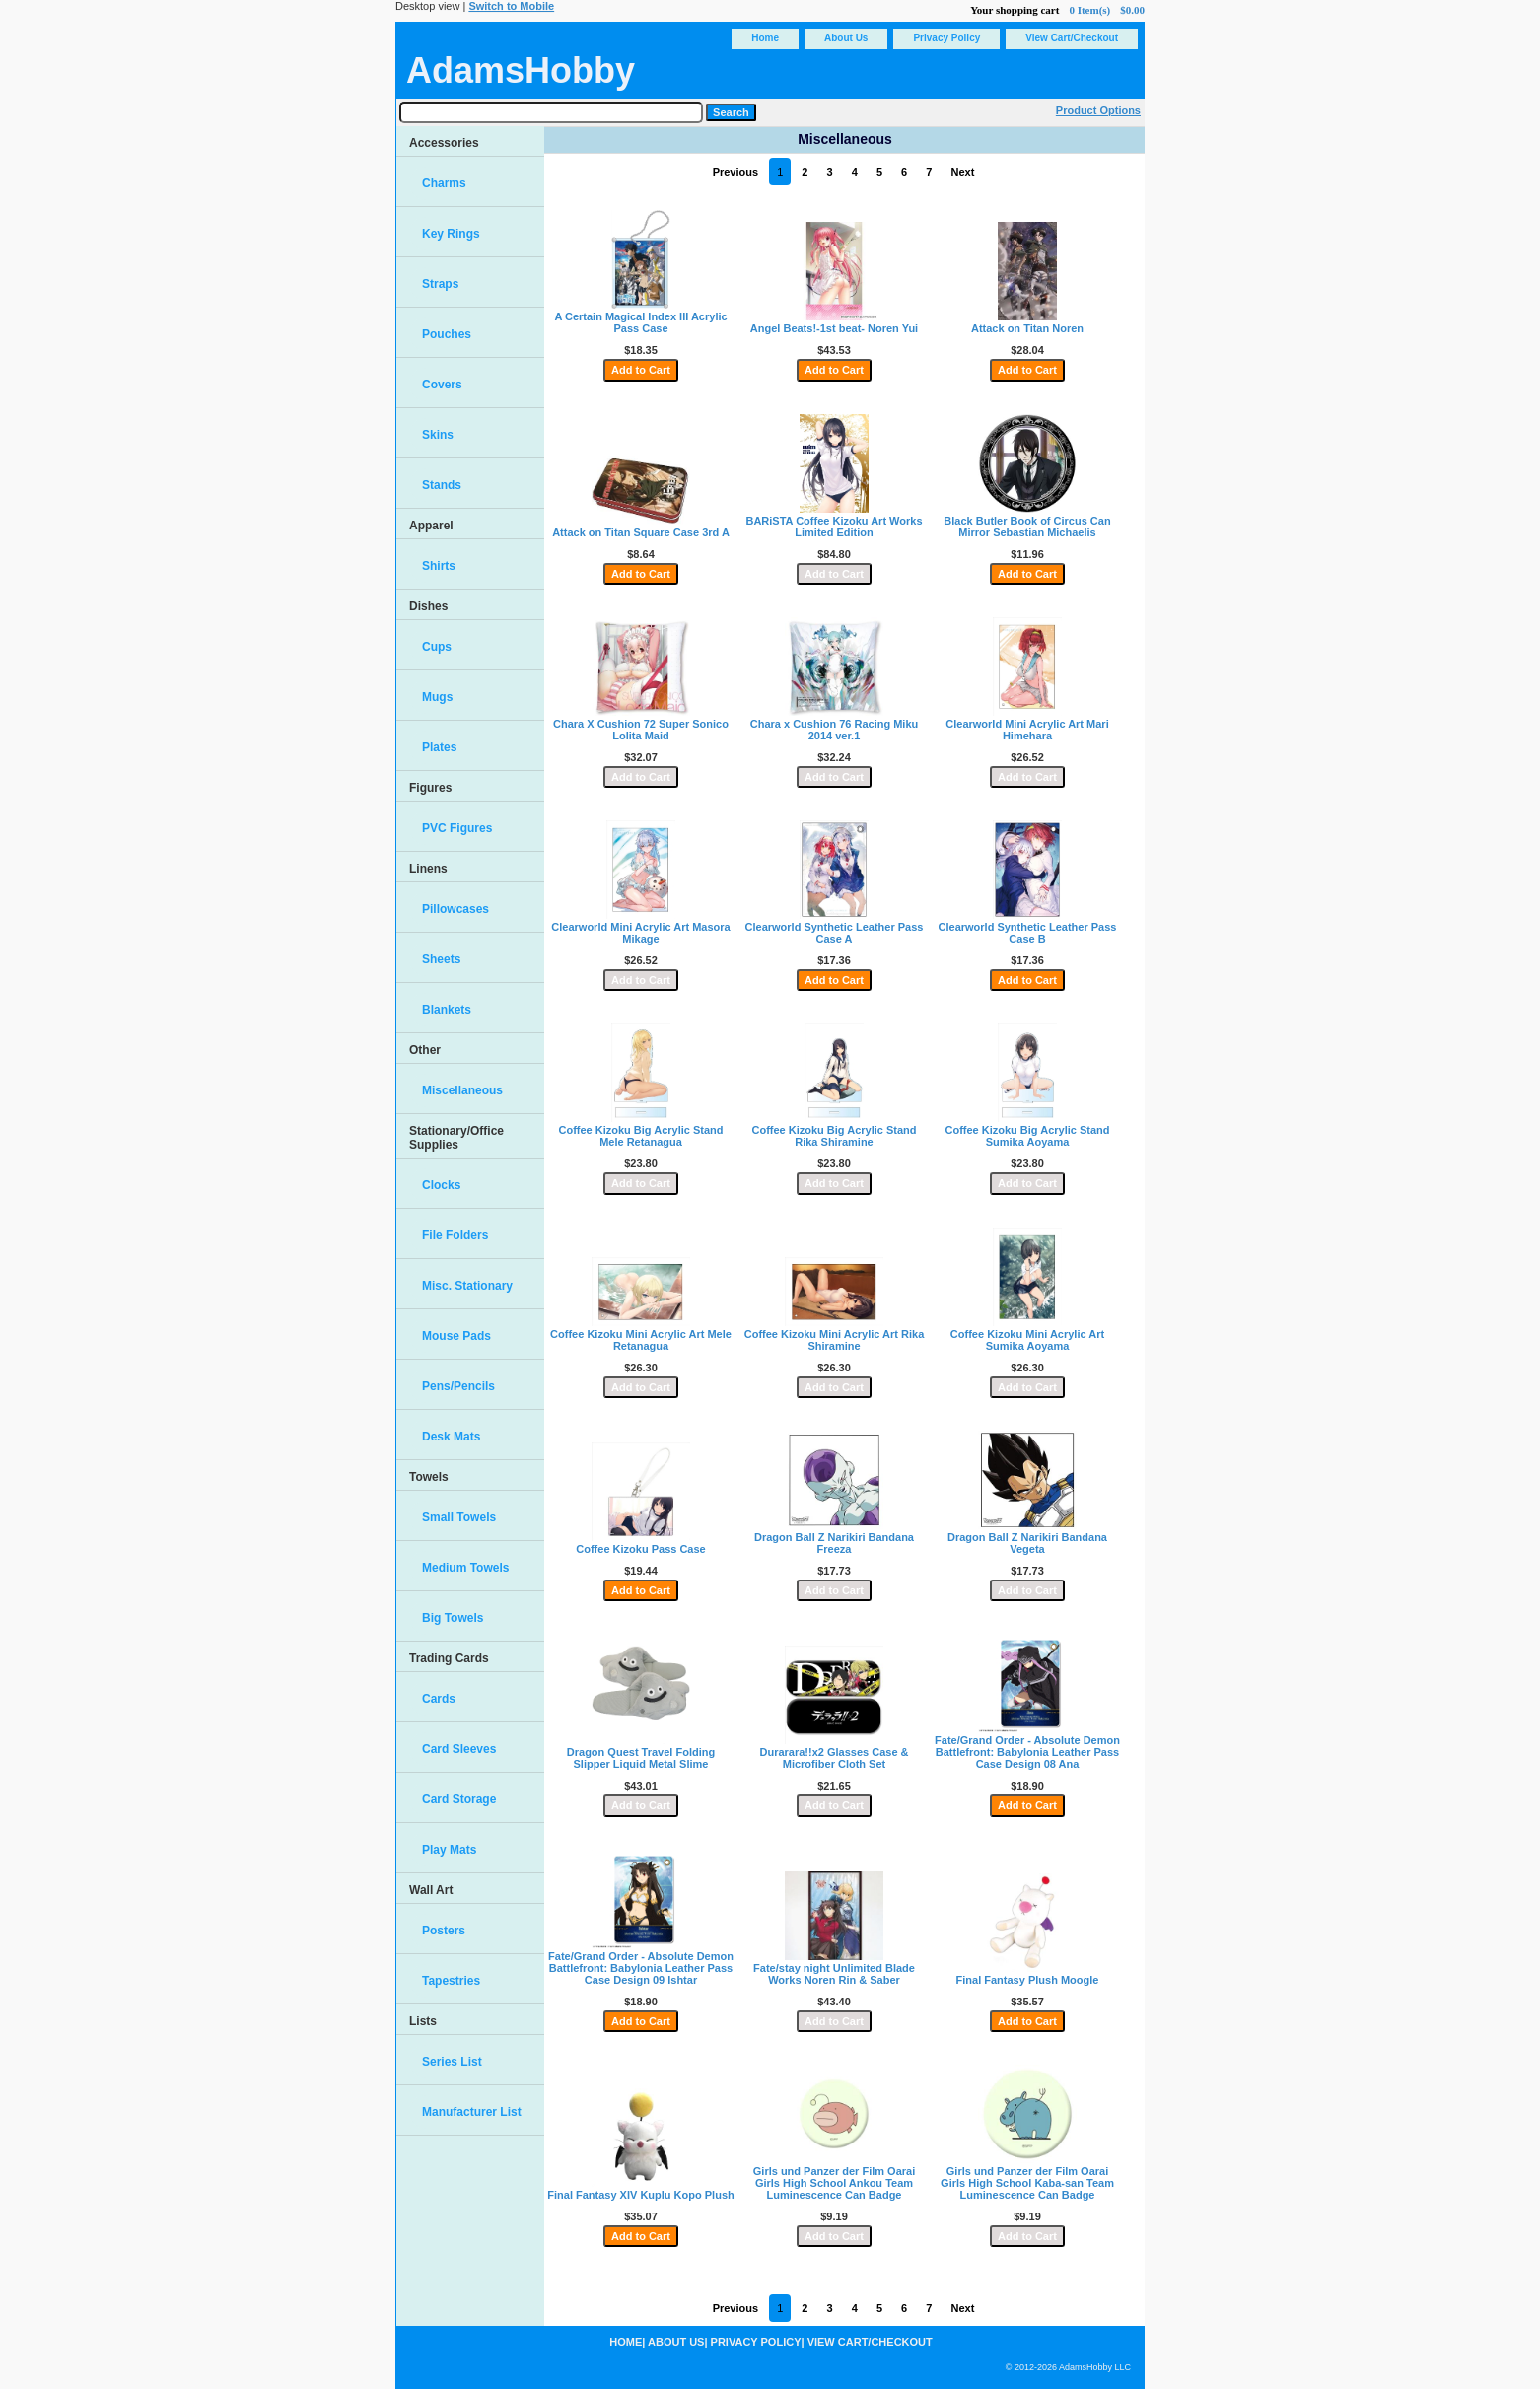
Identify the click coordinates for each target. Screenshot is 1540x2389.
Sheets (441, 959)
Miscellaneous (462, 1090)
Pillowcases (455, 909)
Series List (452, 2062)
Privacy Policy (946, 38)
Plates (439, 747)
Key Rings (451, 234)
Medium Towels (465, 1568)
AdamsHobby (520, 70)
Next (962, 171)
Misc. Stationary (467, 1286)
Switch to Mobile (511, 6)
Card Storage (459, 1799)
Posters (443, 1930)
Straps (440, 284)
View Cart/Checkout (1071, 38)
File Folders (455, 1235)
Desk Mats (451, 1436)
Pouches (446, 334)
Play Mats (449, 1850)
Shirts (438, 566)
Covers (442, 384)
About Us (846, 38)
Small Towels (459, 1517)
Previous (735, 171)
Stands (441, 485)
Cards (438, 1699)
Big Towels (452, 1618)
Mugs (437, 697)
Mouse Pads (456, 1336)
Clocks (441, 1185)
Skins (438, 435)
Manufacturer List (472, 2112)
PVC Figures (457, 828)
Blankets (446, 1010)
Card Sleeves (459, 1749)
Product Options (1098, 110)
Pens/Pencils (458, 1386)
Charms (444, 183)
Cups (437, 647)
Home (765, 38)
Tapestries (451, 1981)
